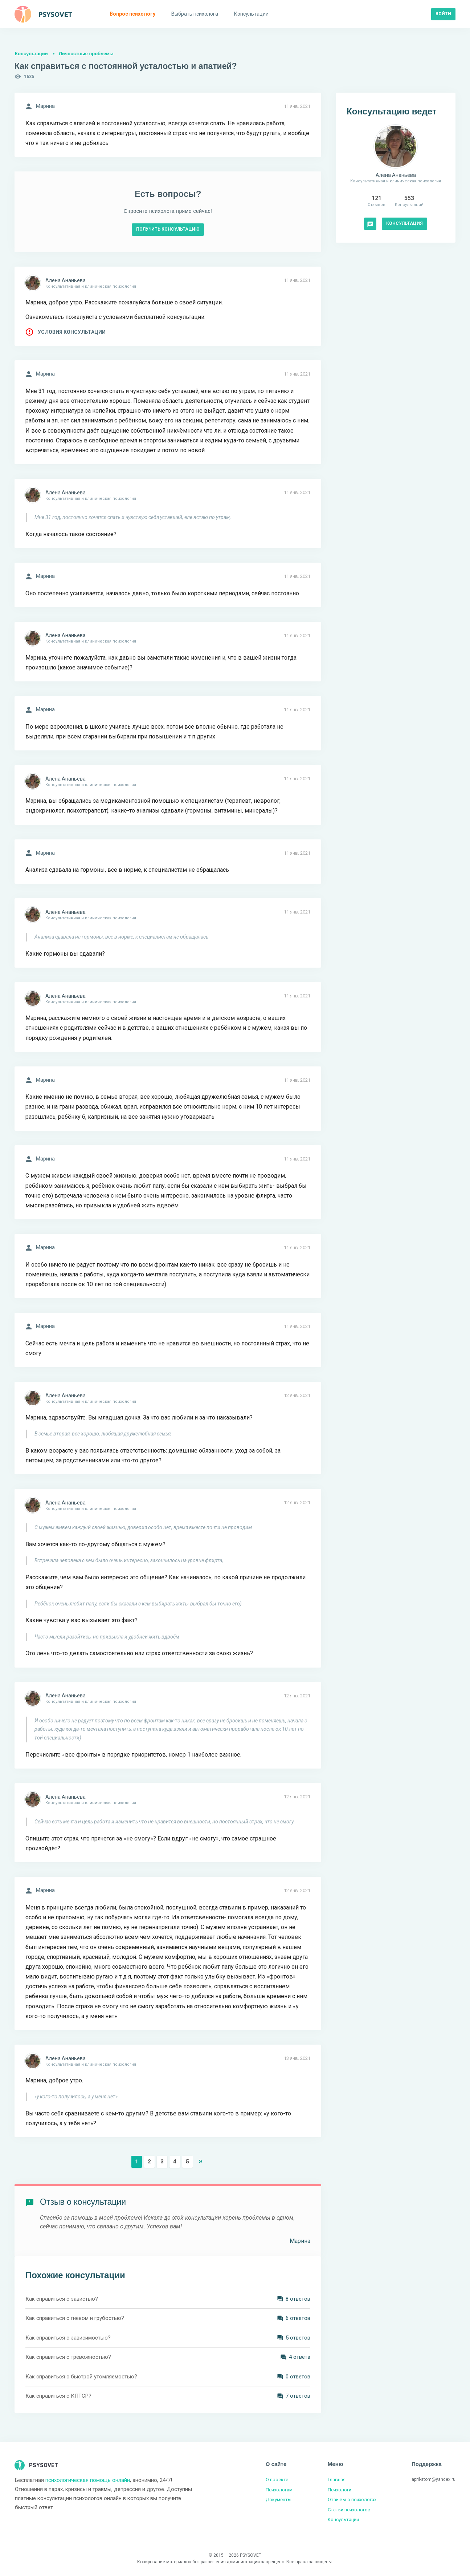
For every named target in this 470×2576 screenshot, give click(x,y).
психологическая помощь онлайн (87, 2480)
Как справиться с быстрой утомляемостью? (81, 2376)
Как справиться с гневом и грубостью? (74, 2318)
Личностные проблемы (86, 53)
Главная (337, 2479)
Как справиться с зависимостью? (68, 2337)
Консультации (31, 53)
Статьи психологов (349, 2509)
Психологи (339, 2489)
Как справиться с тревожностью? (68, 2357)
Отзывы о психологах (352, 2499)
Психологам (279, 2489)
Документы (278, 2499)
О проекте (277, 2479)
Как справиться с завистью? (61, 2299)
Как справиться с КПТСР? (58, 2396)
